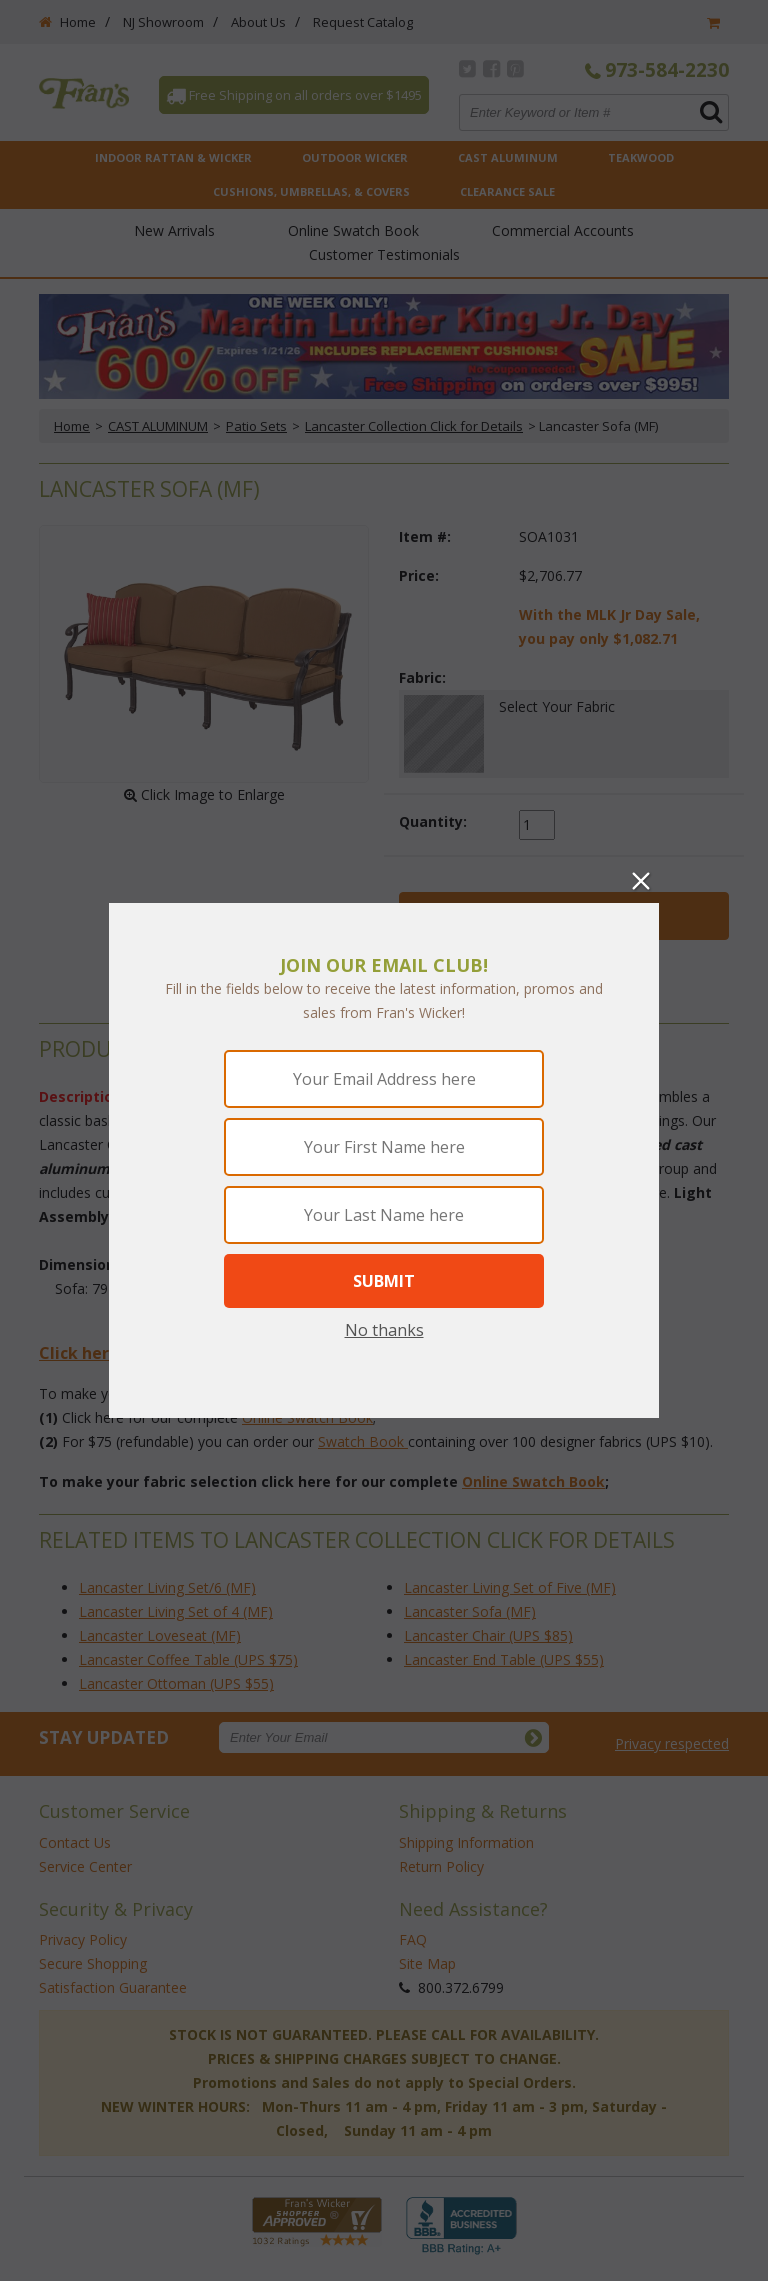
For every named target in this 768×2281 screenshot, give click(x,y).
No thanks (384, 1330)
